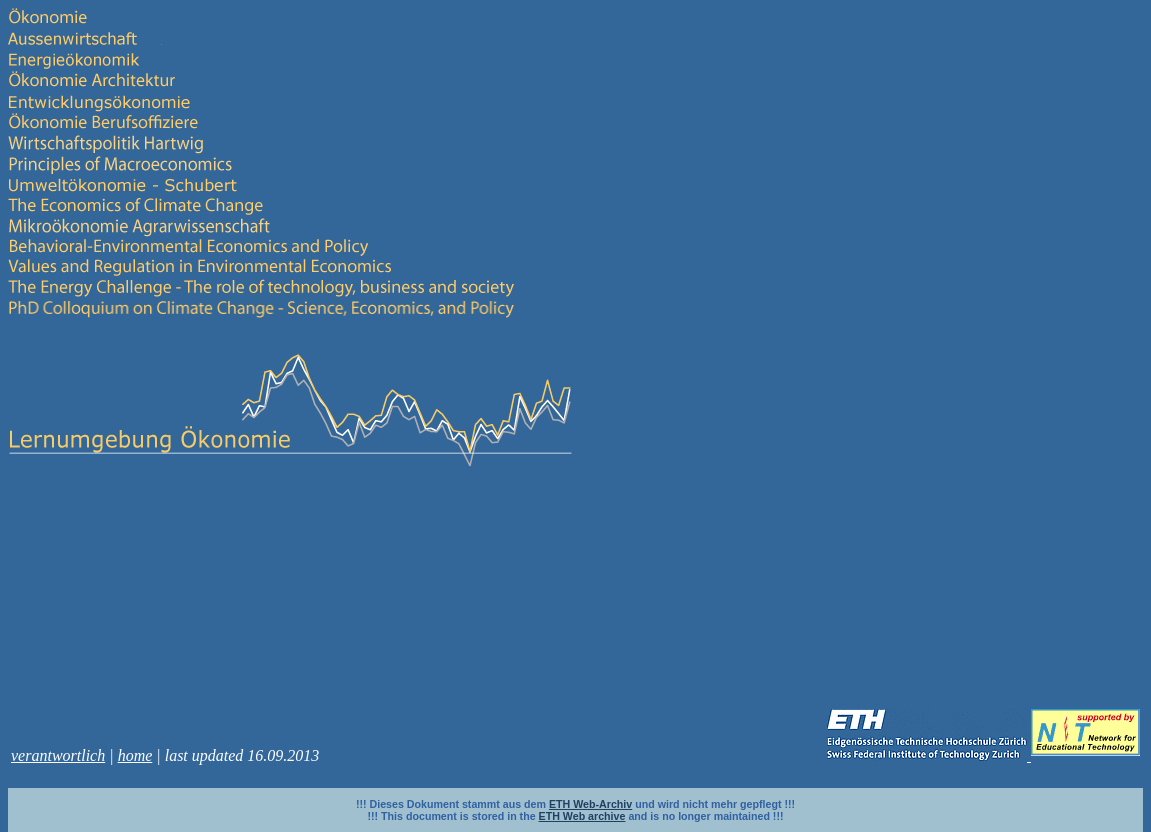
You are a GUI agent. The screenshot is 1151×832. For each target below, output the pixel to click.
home (135, 755)
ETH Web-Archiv (590, 804)
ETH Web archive (582, 816)
